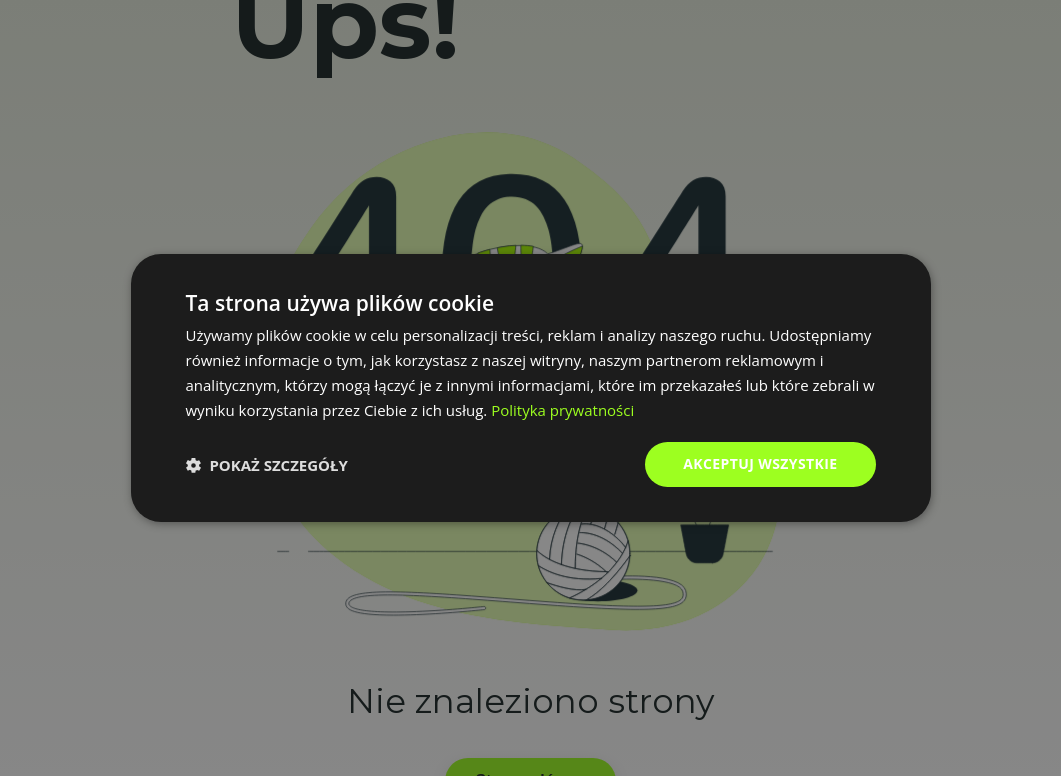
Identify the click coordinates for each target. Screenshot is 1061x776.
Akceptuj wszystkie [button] (760, 463)
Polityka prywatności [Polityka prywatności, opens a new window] (562, 410)
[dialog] (531, 388)
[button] (267, 465)
